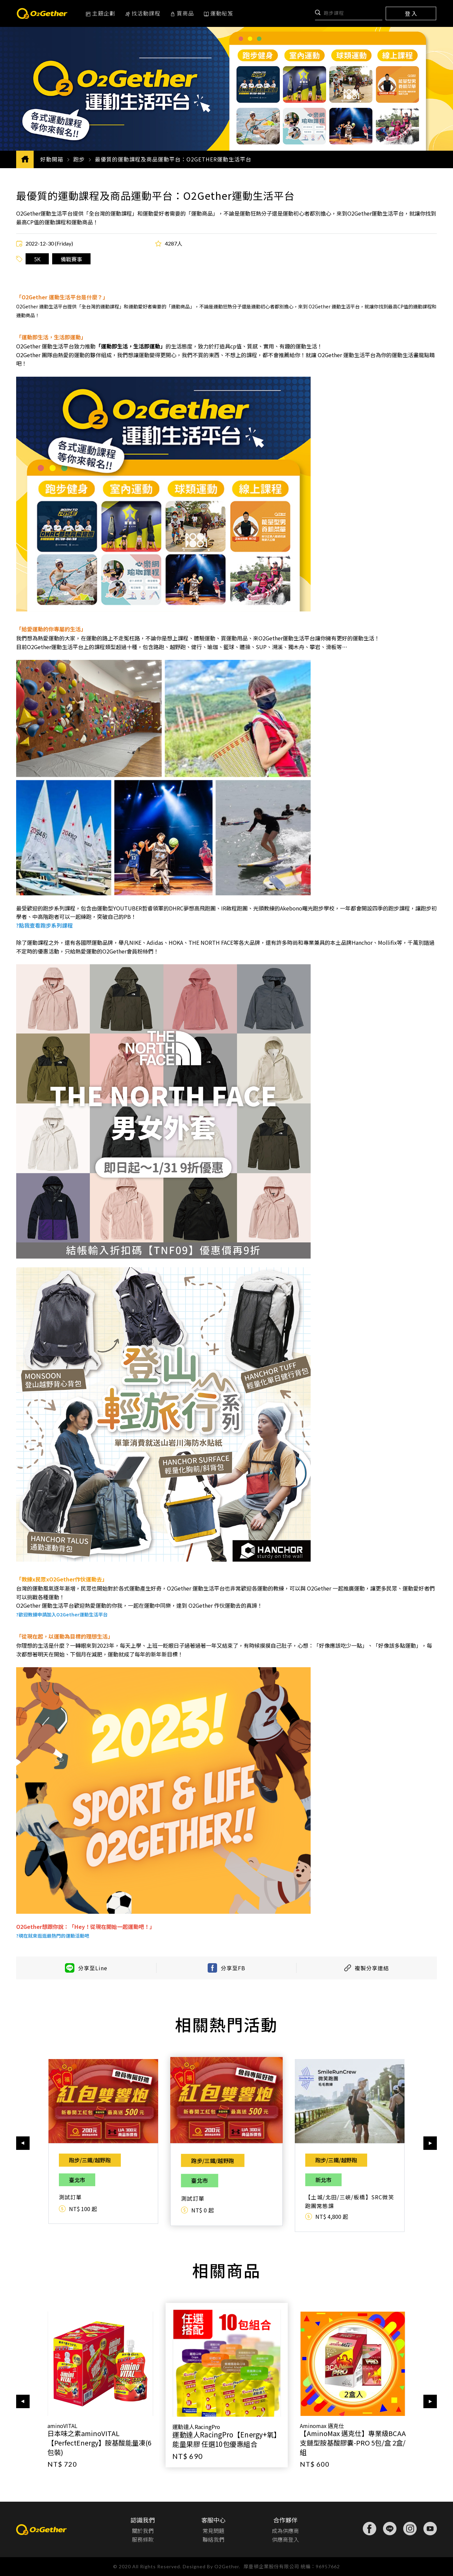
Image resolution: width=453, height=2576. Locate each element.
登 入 (411, 13)
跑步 (79, 159)
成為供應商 (285, 2531)
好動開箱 (51, 159)
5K (37, 259)
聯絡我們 (213, 2539)
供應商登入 (285, 2539)
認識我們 (143, 2519)
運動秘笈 (218, 13)
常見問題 (213, 2531)
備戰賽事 (71, 259)
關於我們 (142, 2531)
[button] (23, 2143)
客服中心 (213, 2519)
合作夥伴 (285, 2519)
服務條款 (142, 2539)
